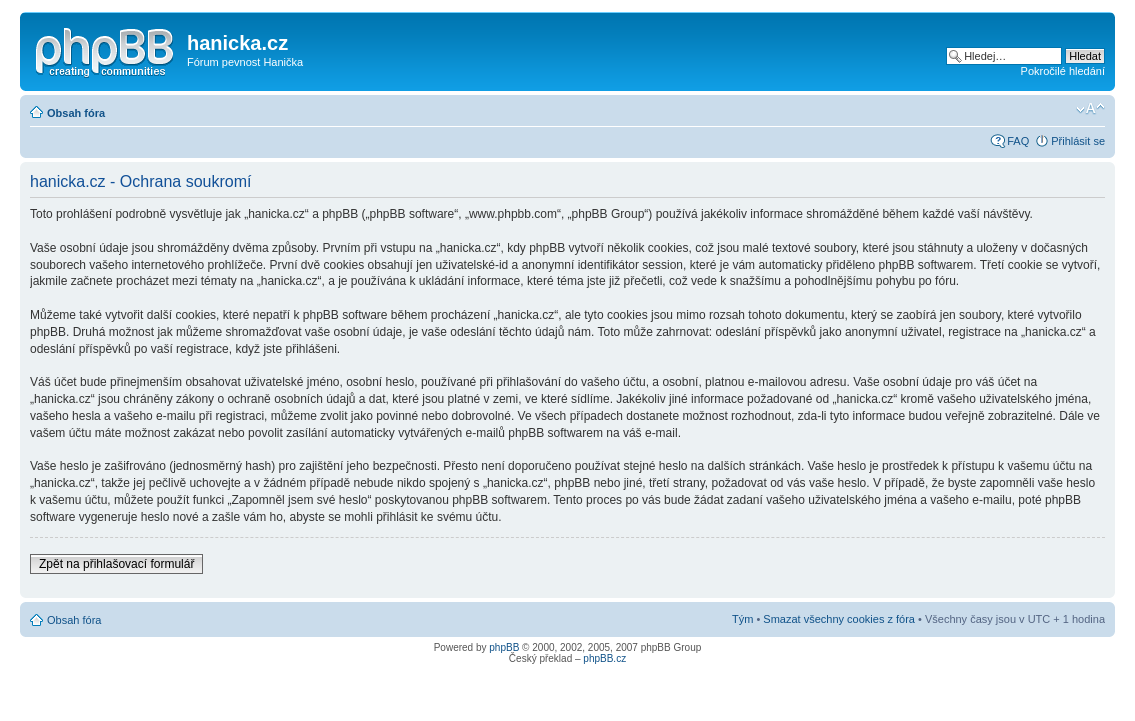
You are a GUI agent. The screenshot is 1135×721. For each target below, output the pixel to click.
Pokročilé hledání (1063, 71)
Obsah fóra (76, 113)
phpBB (504, 647)
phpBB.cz (604, 658)
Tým (742, 619)
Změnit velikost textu (1090, 109)
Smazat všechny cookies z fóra (839, 619)
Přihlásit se (1078, 141)
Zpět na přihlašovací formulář (116, 564)
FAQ (1018, 141)
